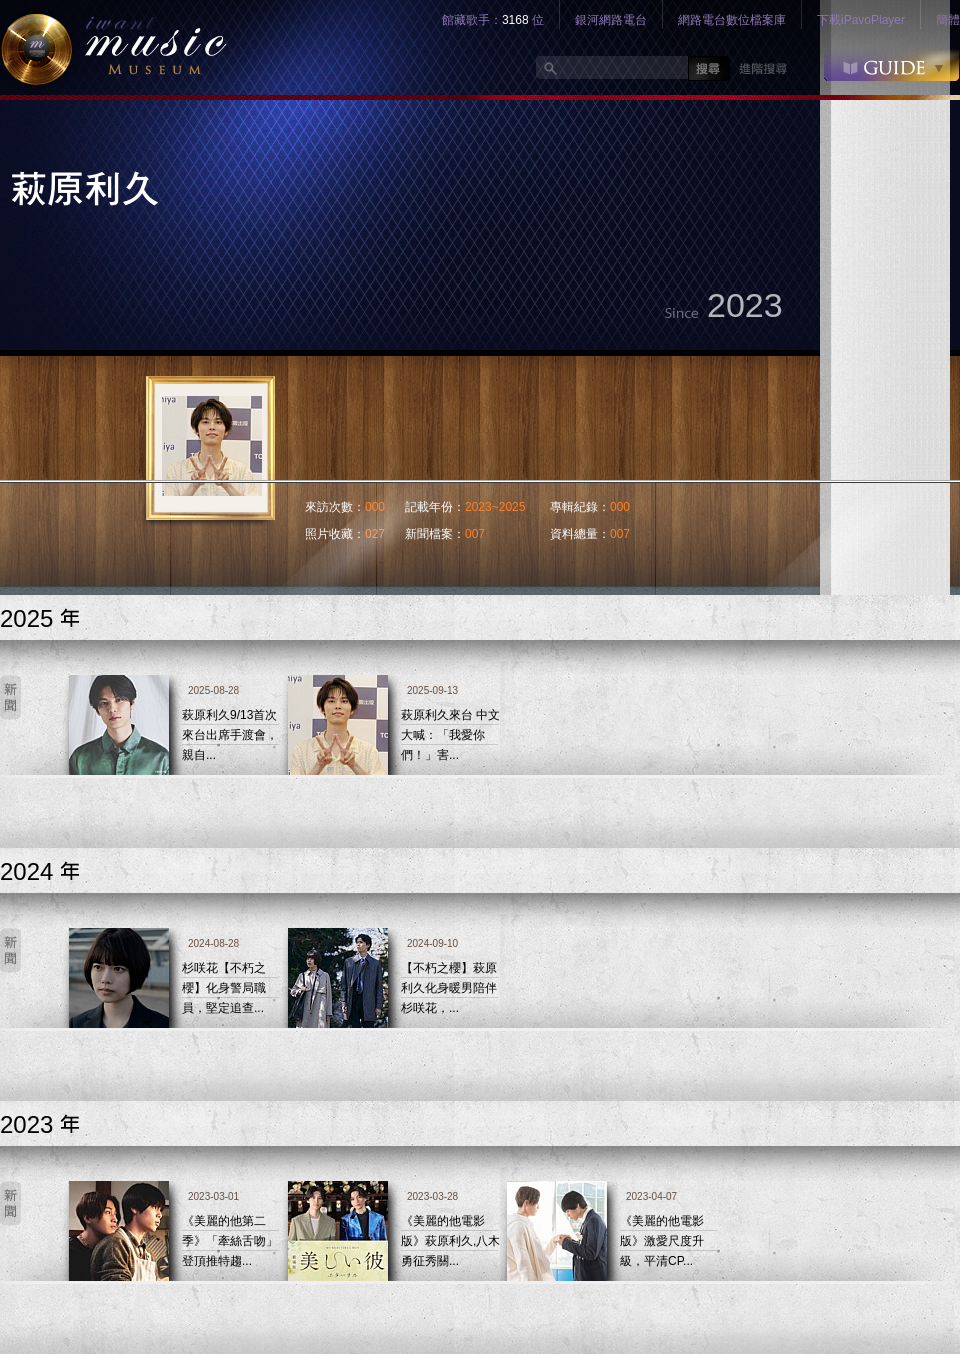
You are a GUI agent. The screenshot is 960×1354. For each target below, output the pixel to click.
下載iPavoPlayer (861, 20)
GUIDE (891, 64)
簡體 (948, 20)
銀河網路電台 (611, 20)
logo (113, 47)
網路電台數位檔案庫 (732, 20)
